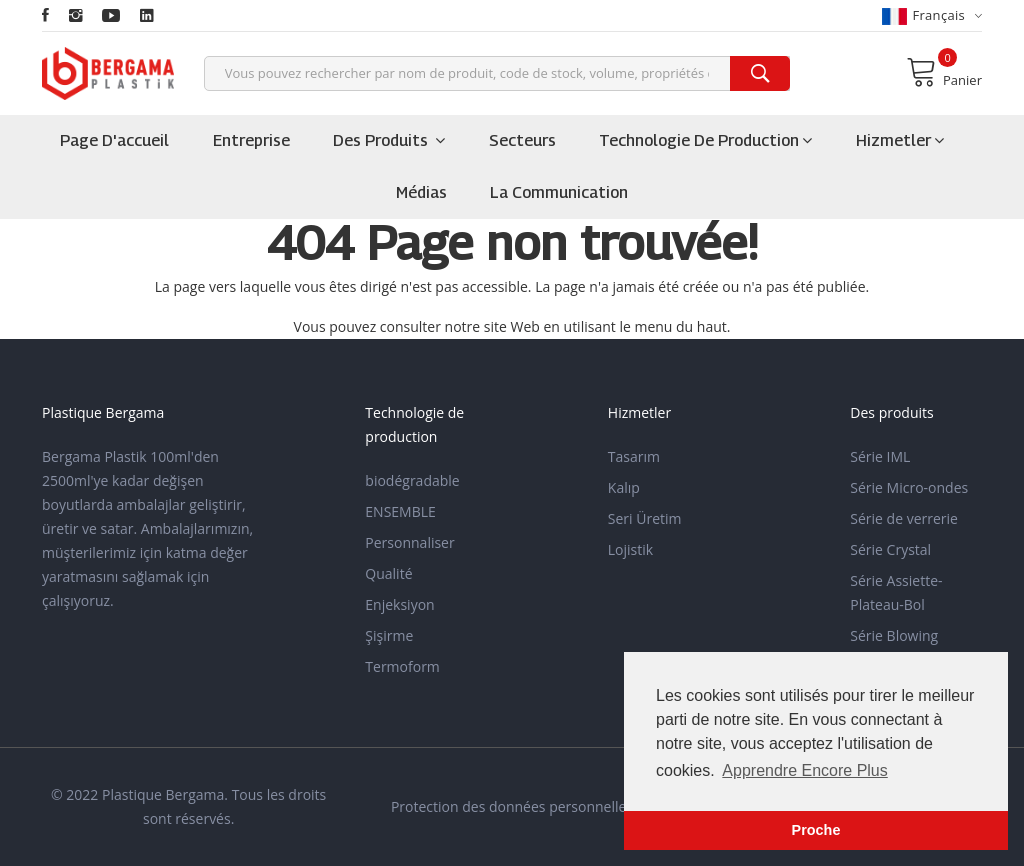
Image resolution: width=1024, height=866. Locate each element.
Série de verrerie (904, 518)
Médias (421, 192)
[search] (760, 73)
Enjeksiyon (399, 604)
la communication (559, 192)
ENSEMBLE (400, 511)
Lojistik (630, 549)
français (932, 15)
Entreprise (251, 140)
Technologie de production (705, 140)
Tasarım (634, 456)
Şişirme (389, 635)
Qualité (388, 573)
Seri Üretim (645, 518)
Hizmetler (900, 140)
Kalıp (624, 487)
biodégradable (412, 480)
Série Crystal (890, 549)
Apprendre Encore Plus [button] (804, 770)
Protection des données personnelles (512, 806)
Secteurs (522, 140)
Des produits (389, 140)
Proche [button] (816, 830)
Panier (944, 72)
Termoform (402, 666)
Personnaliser (409, 542)
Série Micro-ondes (909, 487)
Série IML (880, 456)
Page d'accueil (114, 140)
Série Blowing (894, 635)
